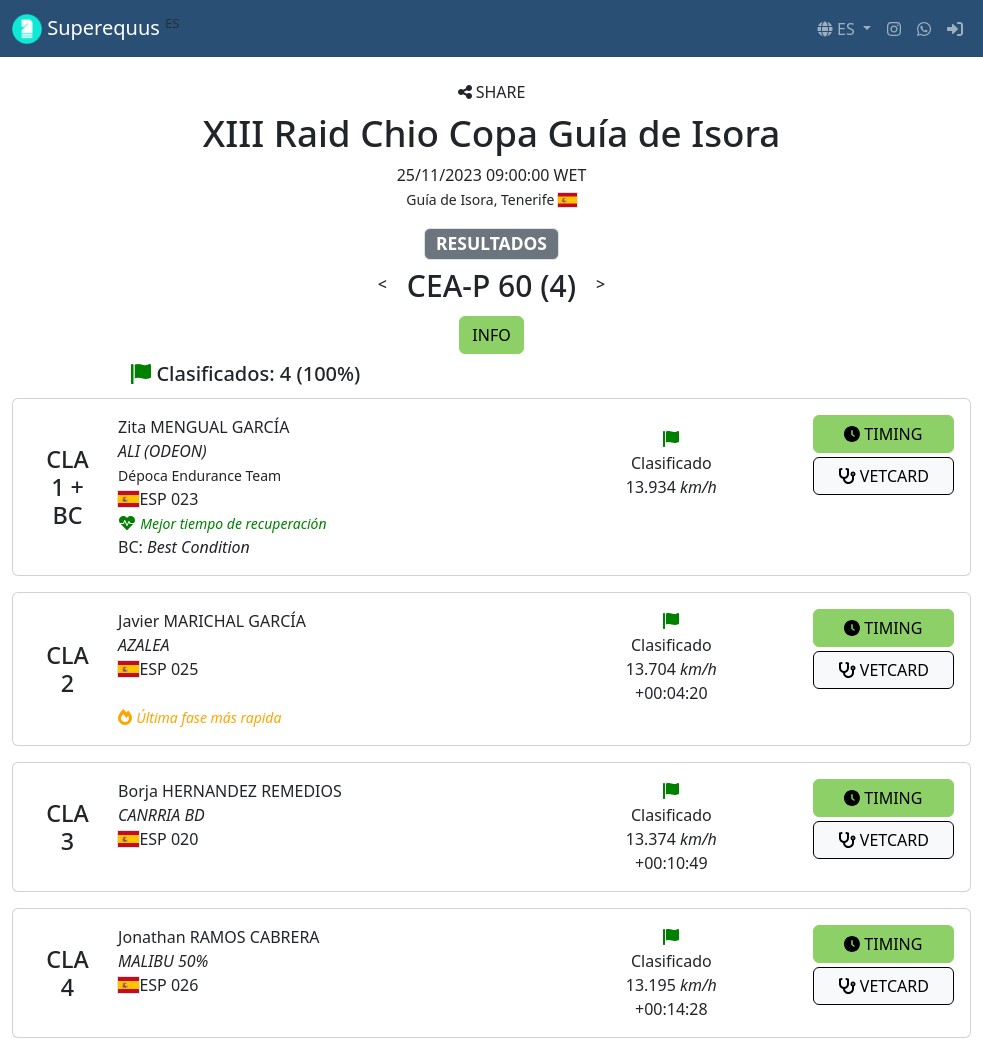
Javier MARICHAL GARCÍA (212, 621)
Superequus (96, 28)
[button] (844, 29)
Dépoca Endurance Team (199, 475)
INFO (491, 335)
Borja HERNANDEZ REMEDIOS (230, 791)
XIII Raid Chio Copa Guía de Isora (492, 133)
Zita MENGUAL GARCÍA (203, 427)
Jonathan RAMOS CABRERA (219, 937)
